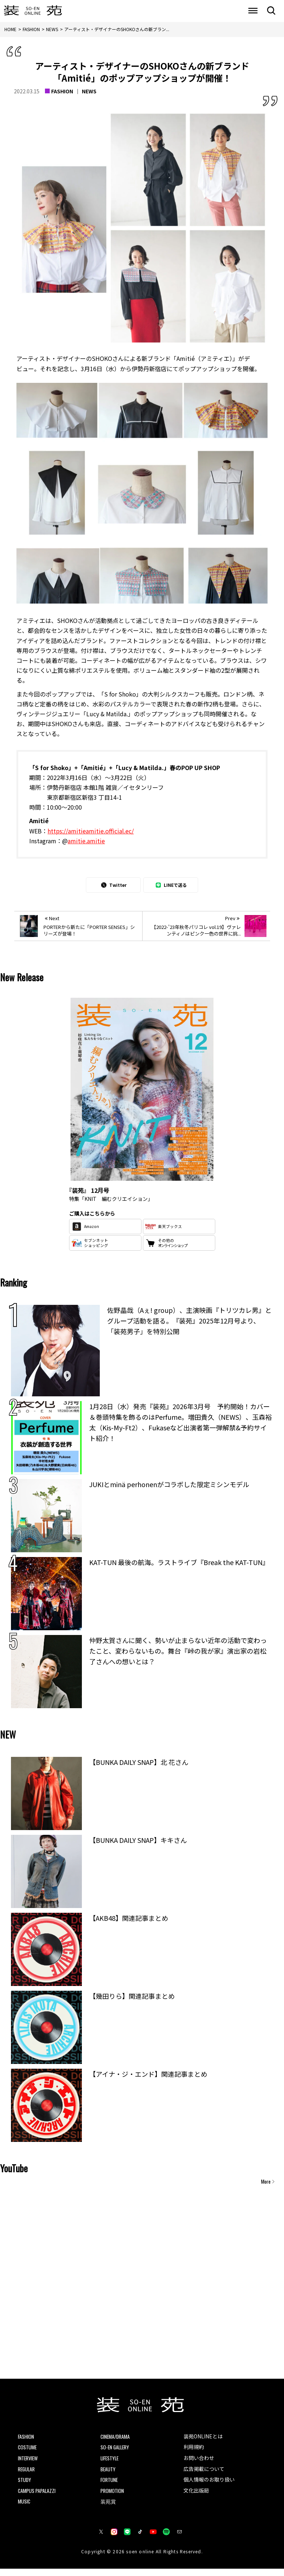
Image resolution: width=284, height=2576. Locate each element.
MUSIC (25, 2508)
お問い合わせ (201, 2460)
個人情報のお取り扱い (212, 2484)
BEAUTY (109, 2472)
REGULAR (28, 2472)
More (265, 2181)
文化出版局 (198, 2496)
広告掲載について (206, 2472)
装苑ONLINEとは (205, 2437)
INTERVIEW (30, 2460)
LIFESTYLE (111, 2460)
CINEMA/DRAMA (118, 2437)
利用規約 (195, 2448)
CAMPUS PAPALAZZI (40, 2496)
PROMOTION (114, 2496)
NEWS (89, 91)
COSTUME (28, 2448)
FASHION (62, 91)
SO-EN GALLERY (118, 2448)
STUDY (25, 2484)
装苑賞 (109, 2508)
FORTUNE (111, 2484)
